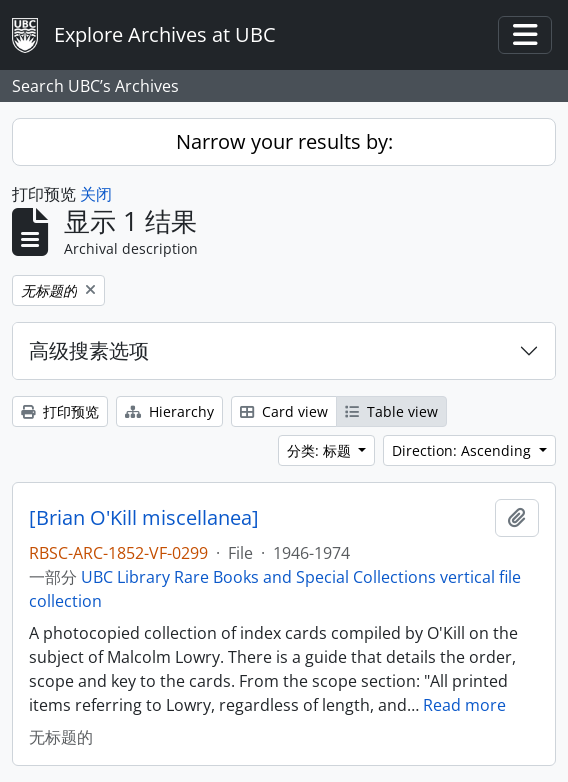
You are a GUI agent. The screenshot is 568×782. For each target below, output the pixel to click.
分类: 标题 (321, 450)
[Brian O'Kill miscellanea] (144, 518)
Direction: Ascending (463, 450)
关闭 (96, 194)
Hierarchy (169, 411)
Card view (284, 411)
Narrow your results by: (284, 141)
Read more (464, 705)
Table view (391, 411)
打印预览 (60, 411)
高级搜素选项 (89, 350)
